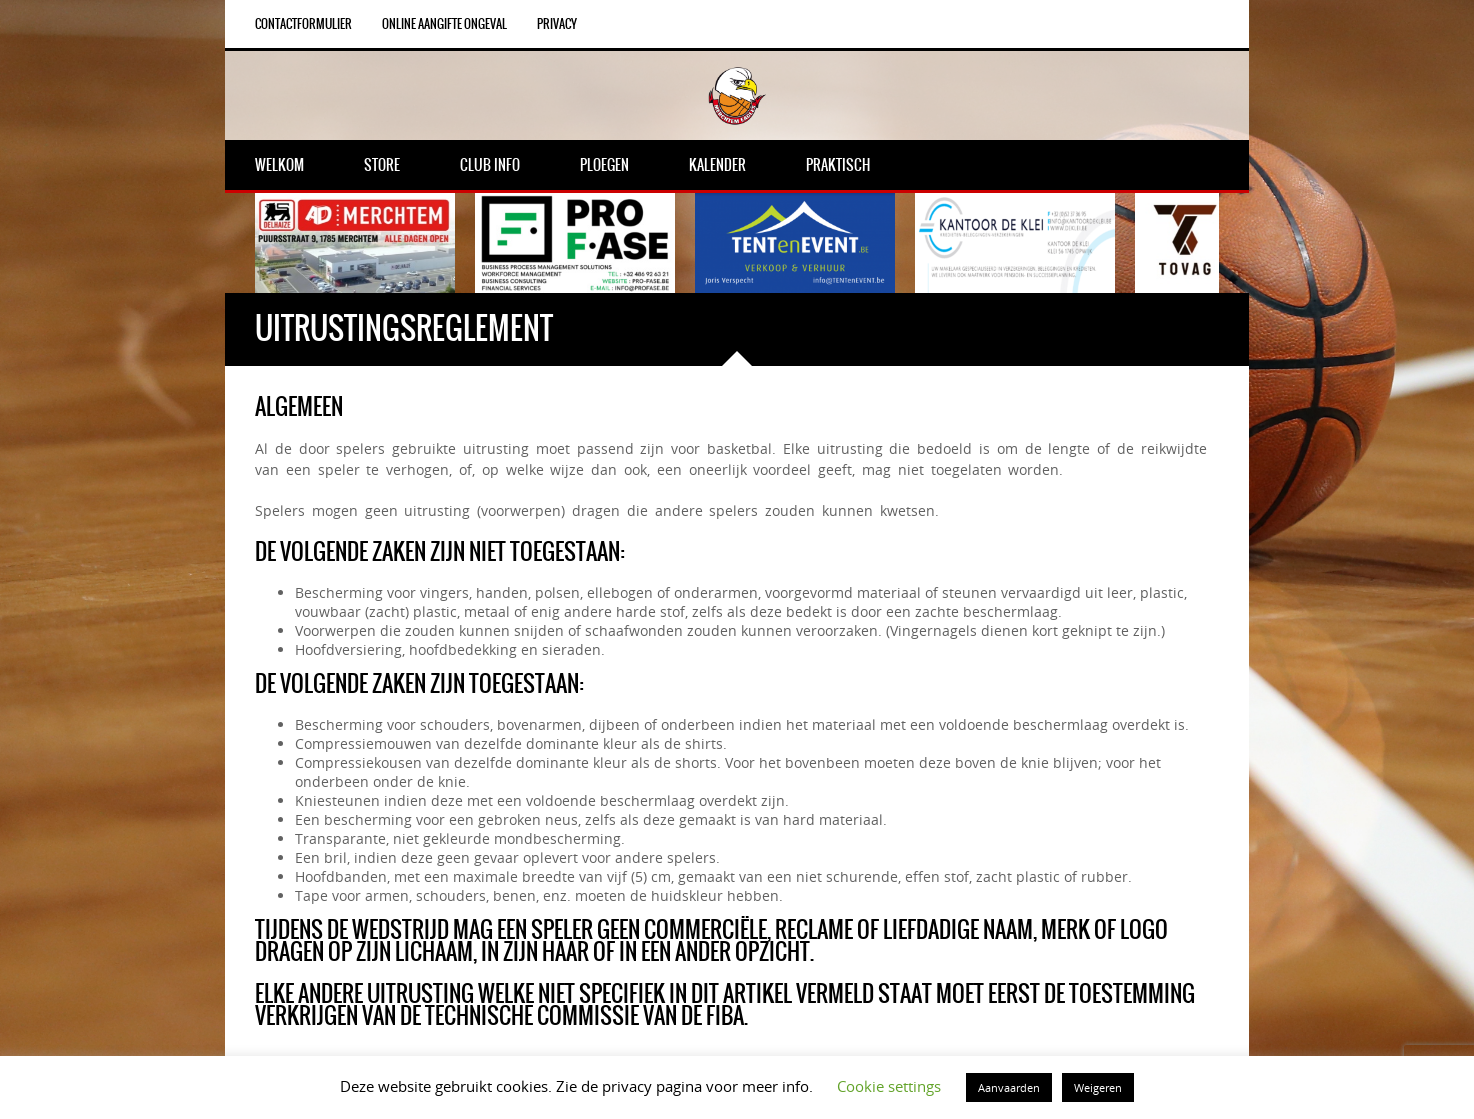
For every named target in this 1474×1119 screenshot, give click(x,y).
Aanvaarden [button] (1009, 1087)
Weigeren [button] (1098, 1087)
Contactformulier (303, 24)
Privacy (557, 24)
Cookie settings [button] (889, 1086)
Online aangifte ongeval (444, 24)
